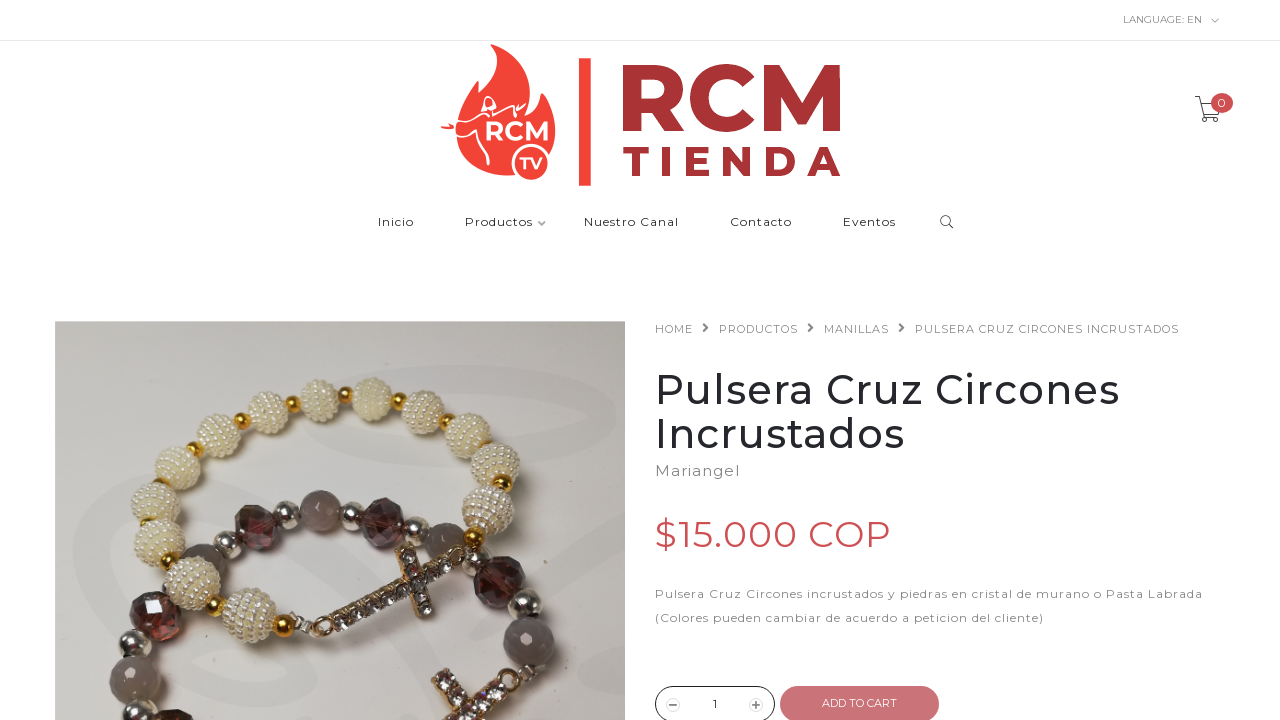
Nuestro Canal (631, 222)
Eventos (869, 222)
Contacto (761, 222)
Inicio (396, 222)
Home (674, 329)
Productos (499, 222)
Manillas (856, 329)
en (1171, 20)
